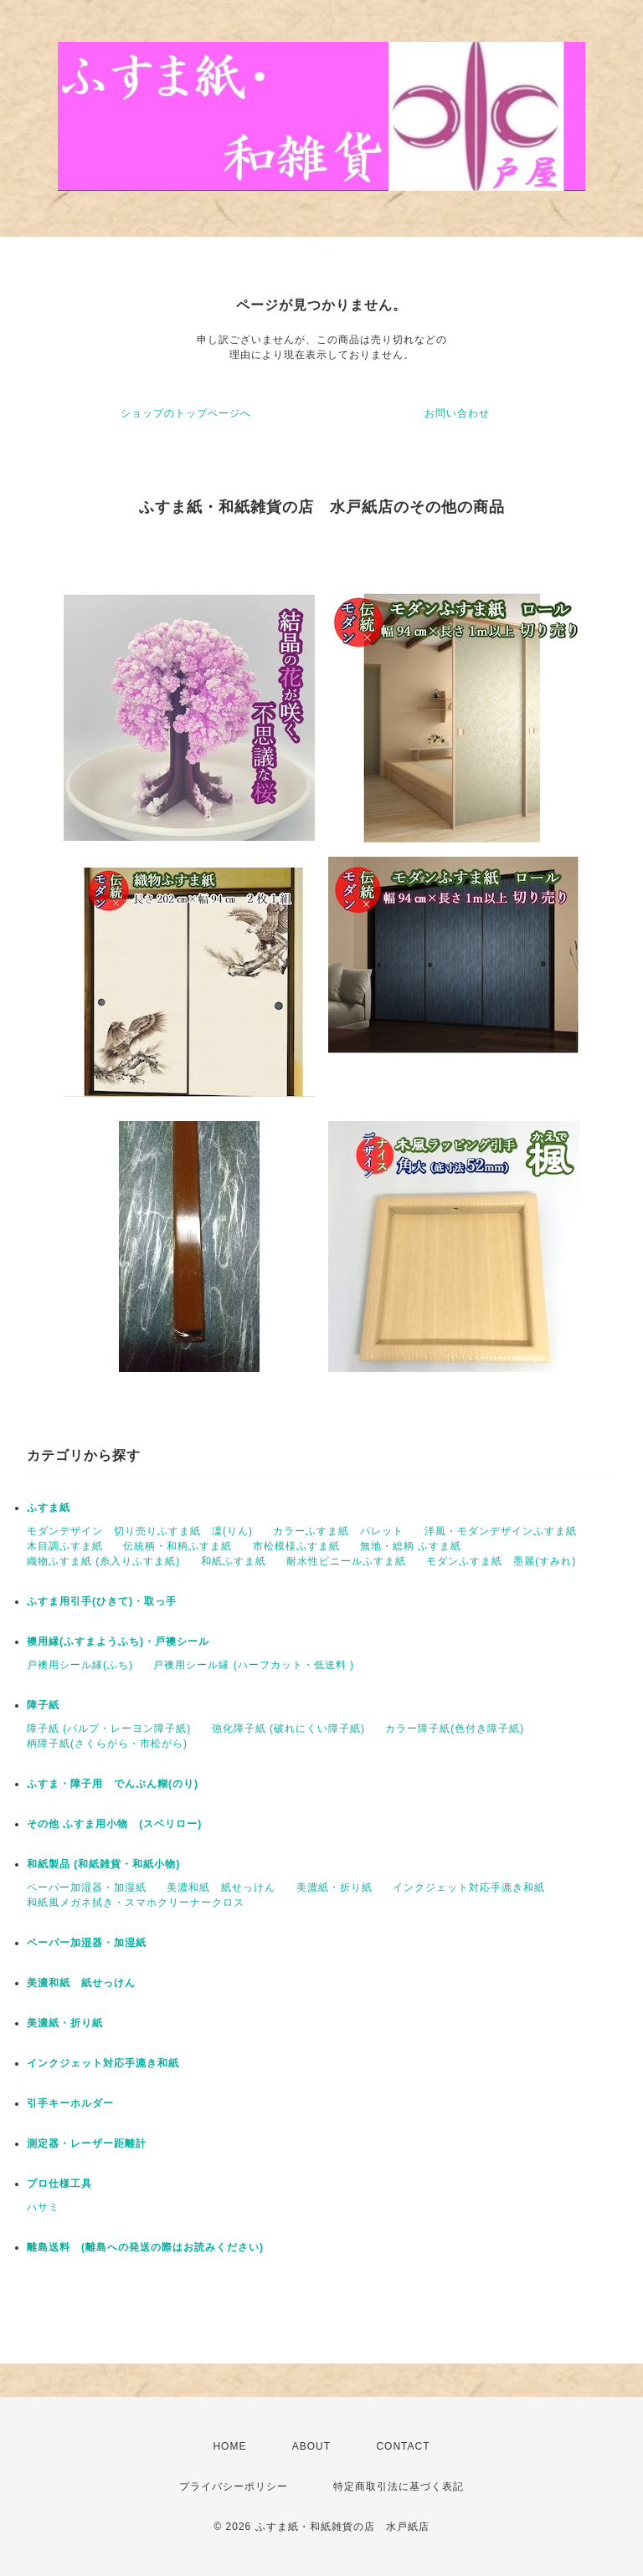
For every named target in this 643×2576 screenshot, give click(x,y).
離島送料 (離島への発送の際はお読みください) (145, 2247)
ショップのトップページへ (186, 413)
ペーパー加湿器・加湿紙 (87, 1887)
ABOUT (311, 2446)
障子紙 (43, 1705)
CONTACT (403, 2446)
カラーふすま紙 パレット (338, 1531)
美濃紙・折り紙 (334, 1887)
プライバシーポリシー (233, 2486)
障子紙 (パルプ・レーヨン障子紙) (109, 1728)
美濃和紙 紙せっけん (221, 1887)
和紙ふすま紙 (233, 1561)
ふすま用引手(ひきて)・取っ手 (102, 1601)
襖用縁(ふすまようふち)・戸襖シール (118, 1641)
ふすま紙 (48, 1507)
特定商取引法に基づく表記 (398, 2486)
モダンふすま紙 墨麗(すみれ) (501, 1561)
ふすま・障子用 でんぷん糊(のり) (112, 1784)
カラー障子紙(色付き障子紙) (454, 1728)
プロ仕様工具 (59, 2183)
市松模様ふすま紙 (296, 1546)
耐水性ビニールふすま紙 (346, 1561)
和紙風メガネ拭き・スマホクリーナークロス (135, 1902)
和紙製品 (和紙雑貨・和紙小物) (103, 1864)
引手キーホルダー (70, 2103)
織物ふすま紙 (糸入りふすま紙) (103, 1561)
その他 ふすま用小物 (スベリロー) (114, 1824)
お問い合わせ (457, 413)
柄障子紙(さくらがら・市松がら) (107, 1743)
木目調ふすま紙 (65, 1546)
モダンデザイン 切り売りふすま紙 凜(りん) (140, 1531)
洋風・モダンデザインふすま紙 (500, 1531)
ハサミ (43, 2207)
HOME (229, 2446)
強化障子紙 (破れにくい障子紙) (288, 1728)
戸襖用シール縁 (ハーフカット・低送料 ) (253, 1665)
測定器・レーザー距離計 (87, 2143)
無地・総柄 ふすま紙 (410, 1546)
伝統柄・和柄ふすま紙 (177, 1546)
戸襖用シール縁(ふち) (80, 1665)
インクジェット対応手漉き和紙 (469, 1887)
